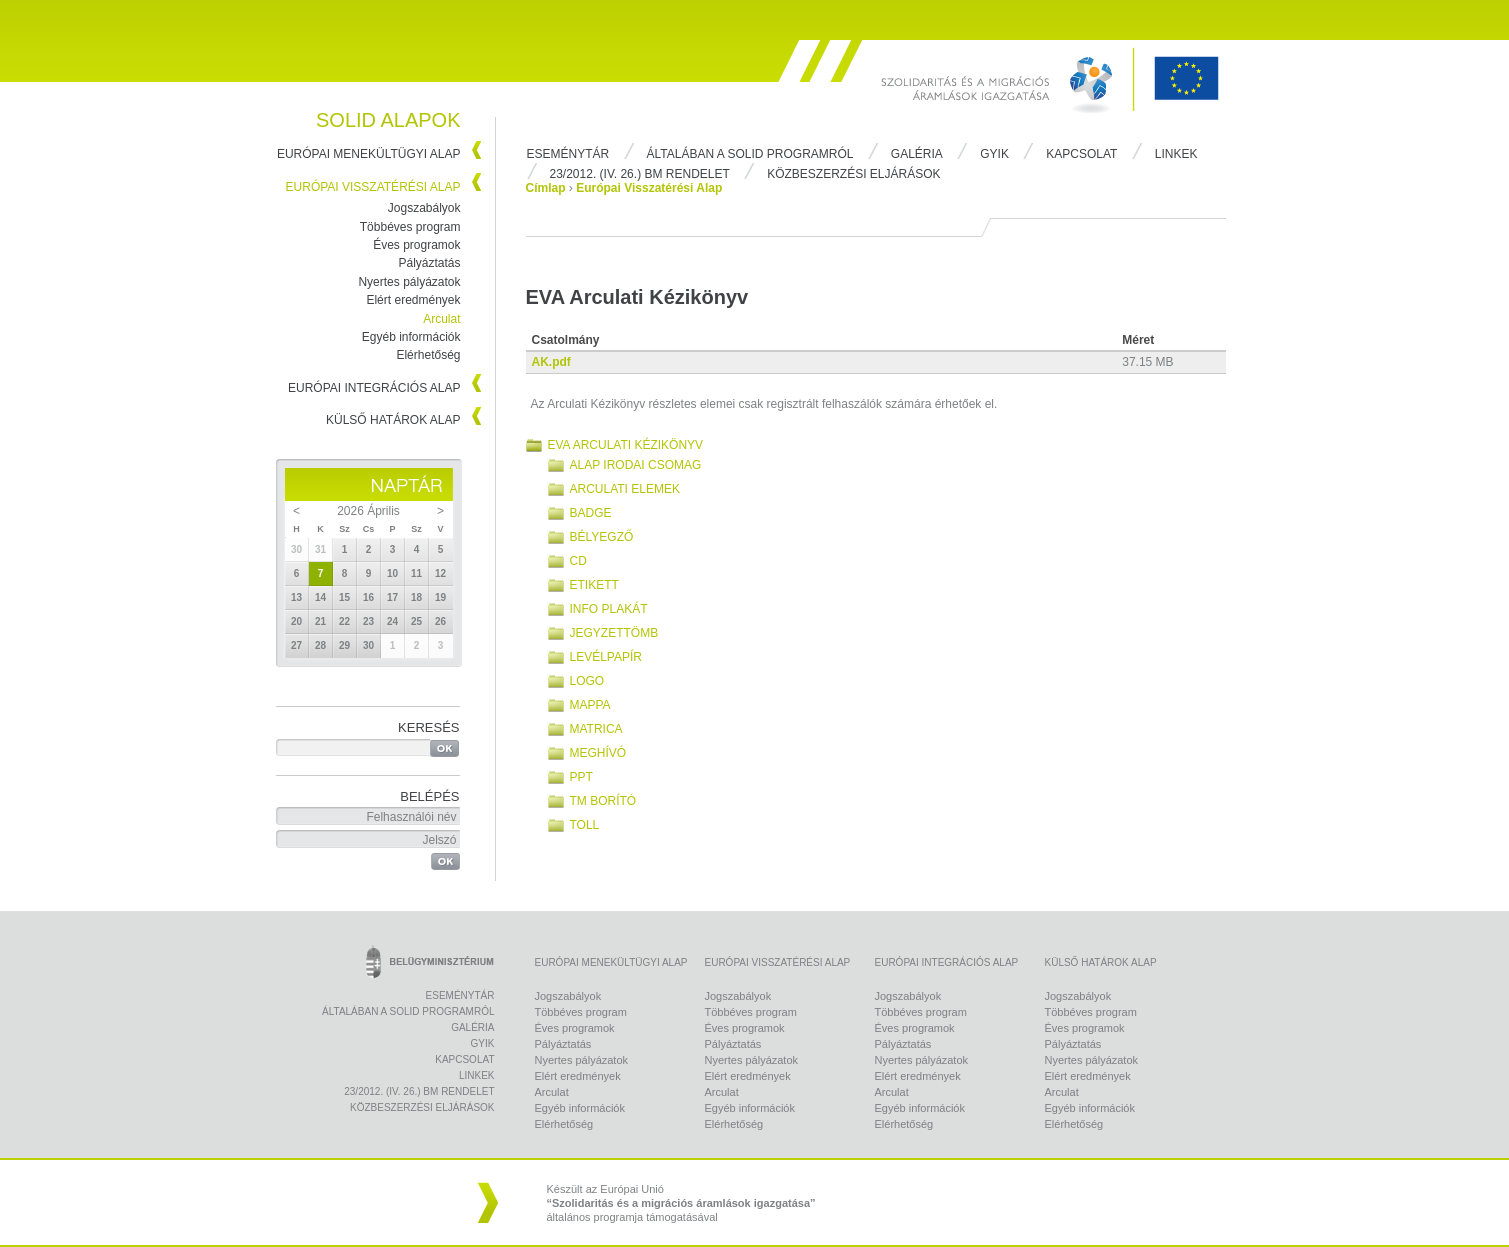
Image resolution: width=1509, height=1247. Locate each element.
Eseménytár (568, 154)
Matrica (596, 729)
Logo (587, 681)
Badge (591, 513)
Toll (585, 825)
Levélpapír (606, 657)
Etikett (594, 585)
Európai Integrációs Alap (374, 388)
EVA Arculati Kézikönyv (626, 445)
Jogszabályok (424, 208)
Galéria (917, 154)
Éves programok (416, 245)
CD (578, 561)
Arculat (441, 319)
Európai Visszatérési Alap (373, 187)
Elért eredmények (413, 300)
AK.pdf (551, 362)
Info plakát (609, 609)
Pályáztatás (429, 263)
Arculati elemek (625, 489)
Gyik (994, 154)
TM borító (603, 801)
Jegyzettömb (614, 633)
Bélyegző (602, 537)
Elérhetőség (428, 355)
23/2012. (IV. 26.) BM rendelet (640, 174)
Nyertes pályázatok (409, 282)
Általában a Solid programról (750, 154)
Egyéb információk (411, 337)
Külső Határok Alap (393, 420)
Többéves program (410, 227)
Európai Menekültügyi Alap (369, 154)
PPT (581, 777)
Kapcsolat (1081, 154)
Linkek (1176, 154)
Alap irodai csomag (636, 465)
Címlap (546, 188)
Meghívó (598, 753)
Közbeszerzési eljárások (853, 174)
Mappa (590, 705)
